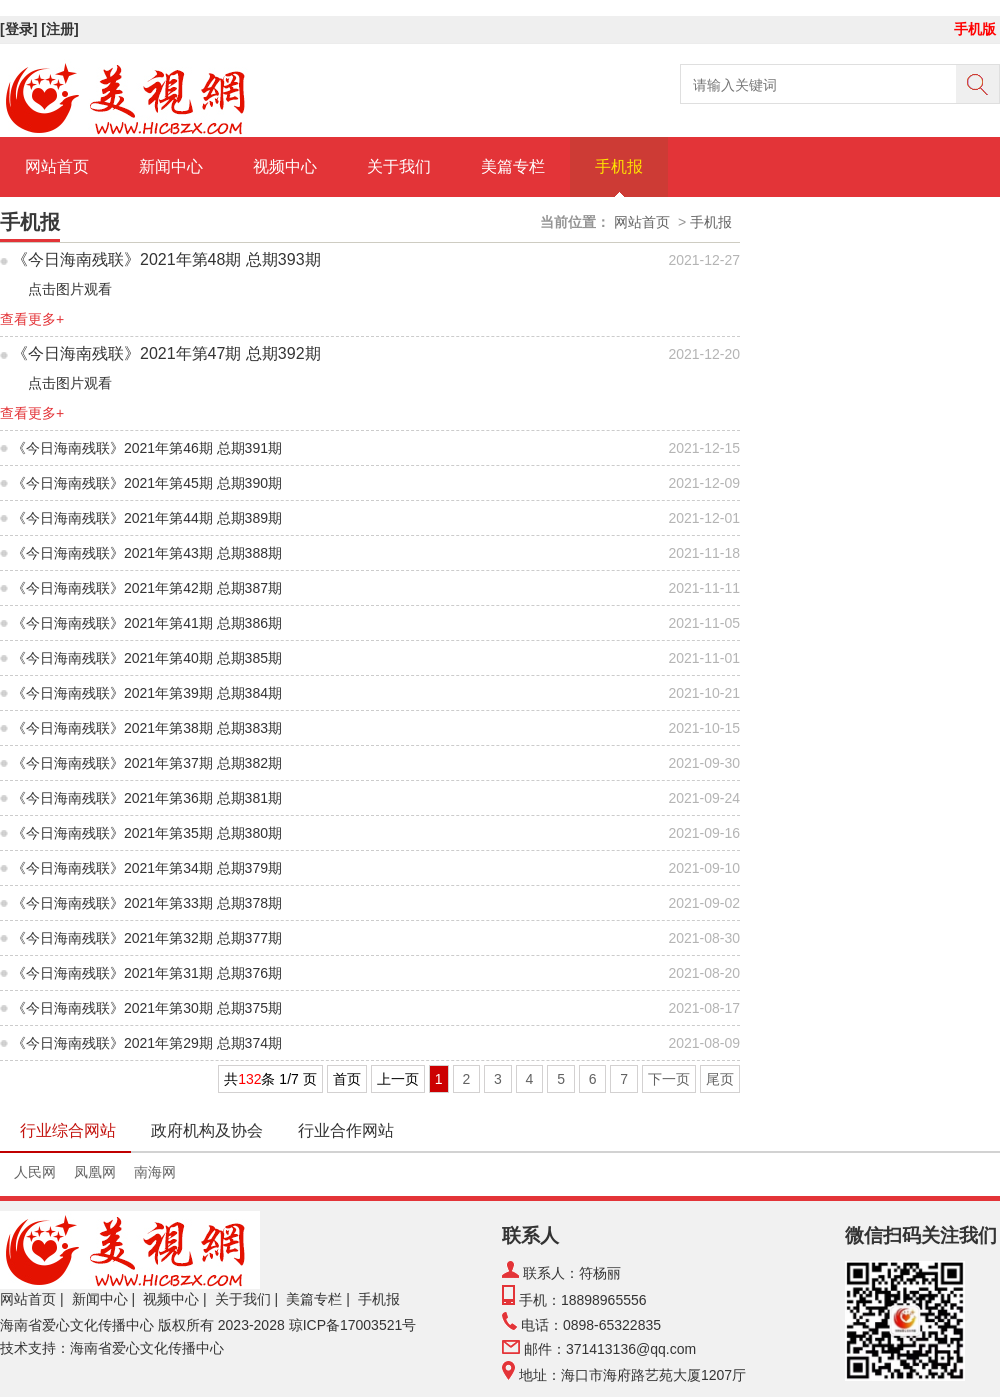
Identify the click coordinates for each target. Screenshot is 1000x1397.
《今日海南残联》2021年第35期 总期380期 (147, 833)
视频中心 (285, 166)
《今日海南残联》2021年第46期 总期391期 (147, 448)
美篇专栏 (513, 166)
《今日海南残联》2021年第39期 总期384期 (147, 693)
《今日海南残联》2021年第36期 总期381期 (147, 798)
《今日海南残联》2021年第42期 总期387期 (147, 588)
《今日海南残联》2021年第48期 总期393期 (166, 259)
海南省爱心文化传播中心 (77, 1325)
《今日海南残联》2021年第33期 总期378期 (147, 903)
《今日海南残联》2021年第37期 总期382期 (147, 763)
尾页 (720, 1079)
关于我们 (399, 166)
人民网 (35, 1172)
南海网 (155, 1172)
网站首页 (57, 166)
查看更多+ (32, 319)
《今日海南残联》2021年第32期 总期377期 (147, 938)
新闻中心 (171, 166)
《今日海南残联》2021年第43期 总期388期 (147, 553)
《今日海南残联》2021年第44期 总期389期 (147, 518)
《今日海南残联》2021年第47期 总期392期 (166, 353)
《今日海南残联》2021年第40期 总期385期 (147, 658)
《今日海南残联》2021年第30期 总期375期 (147, 1008)
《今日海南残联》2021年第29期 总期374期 (147, 1043)
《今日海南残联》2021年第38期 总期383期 (147, 728)
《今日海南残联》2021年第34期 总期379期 (147, 868)
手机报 (619, 166)
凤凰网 (95, 1172)
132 (249, 1079)
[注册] (61, 29)
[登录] (20, 29)
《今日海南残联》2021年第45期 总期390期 (147, 483)
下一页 (669, 1079)
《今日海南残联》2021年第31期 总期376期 (147, 973)
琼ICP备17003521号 (353, 1325)
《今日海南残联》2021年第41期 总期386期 (147, 623)
